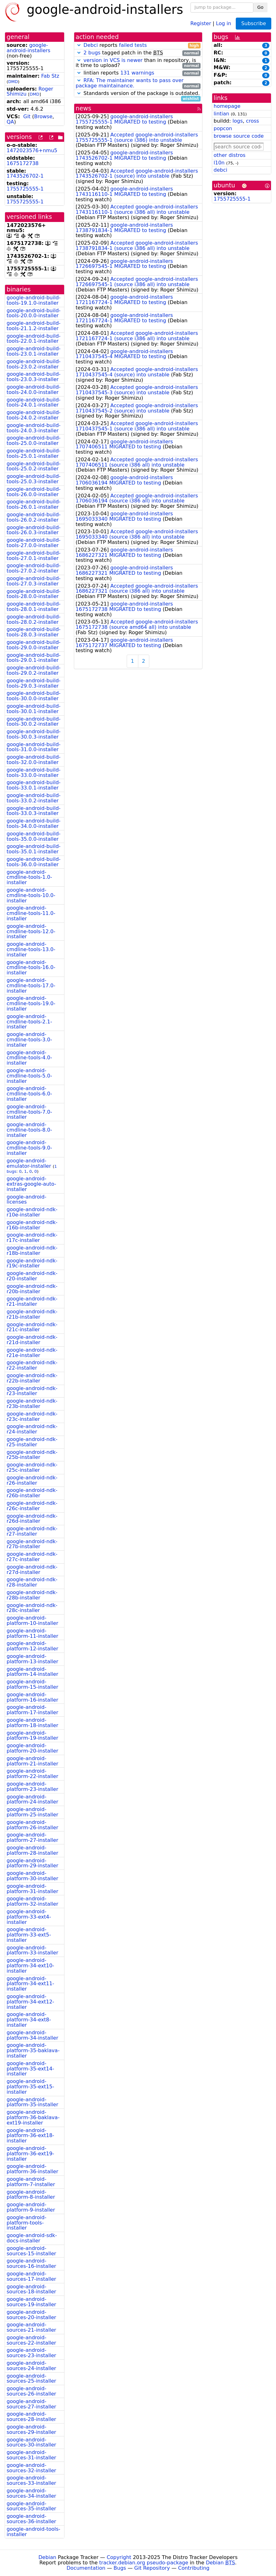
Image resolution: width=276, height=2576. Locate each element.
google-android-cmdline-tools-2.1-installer (29, 1021)
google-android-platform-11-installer (32, 1633)
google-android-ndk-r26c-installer (32, 1505)
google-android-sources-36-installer (31, 2518)
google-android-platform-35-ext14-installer (30, 2068)
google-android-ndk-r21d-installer (32, 1339)
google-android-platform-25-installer (32, 1812)
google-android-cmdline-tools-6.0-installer (29, 1093)
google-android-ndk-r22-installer (32, 1365)
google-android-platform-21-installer (32, 1761)
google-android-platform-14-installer (32, 1671)
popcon (223, 128)
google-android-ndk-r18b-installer (32, 1250)
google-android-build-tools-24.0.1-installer (34, 402)
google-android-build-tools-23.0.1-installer (34, 351)
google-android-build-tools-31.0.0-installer (34, 747)
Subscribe (253, 23)
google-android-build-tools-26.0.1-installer (34, 504)
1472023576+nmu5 (32, 150)
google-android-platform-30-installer (32, 1875)
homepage (227, 106)
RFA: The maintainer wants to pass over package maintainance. (130, 83)
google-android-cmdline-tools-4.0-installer (29, 1058)
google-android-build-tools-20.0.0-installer (34, 313)
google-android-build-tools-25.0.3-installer (34, 479)
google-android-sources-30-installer (31, 2442)
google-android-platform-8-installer (31, 2194)
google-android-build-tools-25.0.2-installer (34, 466)
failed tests (133, 45)
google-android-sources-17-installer (31, 2276)
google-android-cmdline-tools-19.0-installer (31, 1003)
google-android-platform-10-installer (32, 1620)
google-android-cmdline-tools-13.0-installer (31, 949)
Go (260, 7)
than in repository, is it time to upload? (138, 63)
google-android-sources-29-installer (31, 2429)
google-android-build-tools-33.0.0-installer (34, 772)
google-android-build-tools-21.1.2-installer (34, 325)
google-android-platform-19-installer (32, 1735)
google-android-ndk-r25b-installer (32, 1454)
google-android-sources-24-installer (31, 2365)
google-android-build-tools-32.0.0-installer (34, 759)
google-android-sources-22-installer (31, 2340)
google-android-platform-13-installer (32, 1659)
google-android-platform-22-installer (32, 1773)
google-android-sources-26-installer (31, 2391)
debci (220, 170)
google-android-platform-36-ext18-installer (30, 2135)
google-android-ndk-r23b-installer (32, 1403)
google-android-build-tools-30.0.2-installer (34, 721)
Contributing (194, 2568)
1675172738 (23, 163)
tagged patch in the (138, 53)
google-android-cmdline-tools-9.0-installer (29, 1147)
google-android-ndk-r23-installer (32, 1391)
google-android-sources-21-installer (31, 2327)
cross (252, 121)
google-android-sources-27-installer (31, 2404)
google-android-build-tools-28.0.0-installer (34, 594)
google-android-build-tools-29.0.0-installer (34, 645)
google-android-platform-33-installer (32, 1950)
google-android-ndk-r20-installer (32, 1276)
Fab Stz (50, 76)
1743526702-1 (25, 176)
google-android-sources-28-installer (31, 2416)
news (83, 108)
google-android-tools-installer (33, 2531)
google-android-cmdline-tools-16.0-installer (31, 967)
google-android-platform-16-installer (32, 1697)
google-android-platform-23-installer (32, 1786)
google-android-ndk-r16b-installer (32, 1225)
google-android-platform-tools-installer (26, 2222)
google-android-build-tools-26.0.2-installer (34, 517)
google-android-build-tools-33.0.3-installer (34, 811)
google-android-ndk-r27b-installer (32, 1544)
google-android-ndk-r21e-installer (32, 1352)
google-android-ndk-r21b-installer (32, 1314)
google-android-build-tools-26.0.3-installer (34, 530)
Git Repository (152, 2568)
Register (200, 23)
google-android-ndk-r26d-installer (32, 1518)
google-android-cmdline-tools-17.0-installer (31, 985)
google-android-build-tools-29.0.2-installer (34, 670)
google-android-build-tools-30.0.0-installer (34, 695)
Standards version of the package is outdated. (138, 93)
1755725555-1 (25, 189)
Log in (223, 23)
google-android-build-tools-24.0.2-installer (34, 415)
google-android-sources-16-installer (31, 2263)
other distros (230, 155)
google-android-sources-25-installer (31, 2378)
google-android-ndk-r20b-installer (32, 1288)
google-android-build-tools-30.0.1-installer (34, 708)
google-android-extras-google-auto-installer (31, 1184)
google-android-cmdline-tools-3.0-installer (29, 1039)
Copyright (119, 2557)
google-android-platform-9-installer (31, 2207)
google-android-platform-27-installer (32, 1837)
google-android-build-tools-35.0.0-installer (34, 836)
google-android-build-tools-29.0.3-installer (34, 683)
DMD (13, 81)
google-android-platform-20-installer (32, 1748)
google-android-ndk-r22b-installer (32, 1378)
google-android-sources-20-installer (31, 2314)
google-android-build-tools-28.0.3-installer (34, 632)
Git (26, 116)
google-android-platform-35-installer (32, 2102)
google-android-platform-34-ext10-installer (30, 1965)
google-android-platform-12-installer (32, 1646)
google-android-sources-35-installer (31, 2506)
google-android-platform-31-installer (32, 1888)
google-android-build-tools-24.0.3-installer (34, 428)
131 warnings (137, 73)
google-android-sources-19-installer (31, 2301)
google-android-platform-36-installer (32, 2168)
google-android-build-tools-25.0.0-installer (34, 440)
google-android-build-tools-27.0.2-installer (34, 568)
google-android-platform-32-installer (32, 1901)
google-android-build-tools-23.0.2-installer (34, 364)
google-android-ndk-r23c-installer (32, 1416)
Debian (47, 2557)
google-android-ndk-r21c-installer (32, 1327)
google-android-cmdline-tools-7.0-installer (29, 1112)
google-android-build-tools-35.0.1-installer (34, 849)
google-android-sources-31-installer (31, 2455)
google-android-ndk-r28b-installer (32, 1595)
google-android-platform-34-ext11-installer (30, 1983)
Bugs (119, 2568)
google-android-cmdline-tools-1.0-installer (29, 877)
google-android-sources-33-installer (31, 2480)
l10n (219, 163)
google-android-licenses (26, 1199)
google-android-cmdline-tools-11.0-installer (31, 913)
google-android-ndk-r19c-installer (32, 1263)
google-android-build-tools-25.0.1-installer (34, 453)
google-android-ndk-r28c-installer (32, 1608)
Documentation (86, 2568)
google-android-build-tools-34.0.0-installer (34, 823)
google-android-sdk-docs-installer (32, 2238)
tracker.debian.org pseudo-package (143, 2563)
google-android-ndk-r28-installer (32, 1582)
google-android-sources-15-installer (31, 2251)
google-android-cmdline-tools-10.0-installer (31, 895)
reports (138, 45)
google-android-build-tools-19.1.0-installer (34, 300)
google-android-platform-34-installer (32, 2035)
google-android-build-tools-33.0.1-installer (34, 785)
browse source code (239, 136)
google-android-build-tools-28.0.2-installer (34, 619)
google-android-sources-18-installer (31, 2289)
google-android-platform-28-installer (32, 1850)
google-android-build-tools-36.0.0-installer (34, 861)
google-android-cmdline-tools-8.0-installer (29, 1130)
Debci (91, 45)
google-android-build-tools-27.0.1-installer (34, 555)
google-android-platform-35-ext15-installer (30, 2086)
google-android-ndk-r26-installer (32, 1480)
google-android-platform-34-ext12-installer (30, 2001)
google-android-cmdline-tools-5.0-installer (29, 1075)
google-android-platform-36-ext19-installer (30, 2153)
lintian (221, 114)
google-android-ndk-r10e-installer (32, 1212)
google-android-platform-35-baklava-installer (33, 2050)
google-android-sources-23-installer (31, 2352)
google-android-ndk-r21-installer (32, 1301)
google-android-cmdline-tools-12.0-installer (31, 931)
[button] (78, 45)
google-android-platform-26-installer (32, 1825)
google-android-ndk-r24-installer (32, 1429)
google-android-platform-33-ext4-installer (29, 1916)
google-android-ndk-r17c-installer (32, 1237)
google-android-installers (28, 47)
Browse (43, 116)
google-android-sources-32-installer (31, 2468)
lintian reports (138, 73)
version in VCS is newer (113, 60)
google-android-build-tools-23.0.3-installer (34, 376)
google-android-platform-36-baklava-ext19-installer (33, 2117)
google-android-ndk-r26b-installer (32, 1493)
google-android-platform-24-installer (32, 1799)
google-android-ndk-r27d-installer (32, 1569)
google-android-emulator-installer (29, 1163)
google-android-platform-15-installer (32, 1684)
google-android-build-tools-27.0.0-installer (34, 542)
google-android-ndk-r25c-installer (32, 1467)
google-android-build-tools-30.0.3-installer (34, 734)
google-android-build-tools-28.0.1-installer (34, 606)
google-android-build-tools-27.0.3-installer (34, 581)
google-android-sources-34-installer (31, 2493)
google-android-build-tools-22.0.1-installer (34, 338)
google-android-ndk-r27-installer (32, 1531)
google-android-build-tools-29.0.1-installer (34, 657)
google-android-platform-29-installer (32, 1863)
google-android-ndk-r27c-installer (32, 1556)
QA (10, 122)
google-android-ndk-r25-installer (32, 1442)
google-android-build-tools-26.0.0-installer (34, 491)
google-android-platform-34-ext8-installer (29, 2019)
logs (237, 121)
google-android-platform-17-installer (32, 1709)
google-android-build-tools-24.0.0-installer (34, 389)
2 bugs (92, 53)
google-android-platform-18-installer (32, 1722)
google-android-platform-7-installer (31, 2181)
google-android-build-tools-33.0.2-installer (34, 798)
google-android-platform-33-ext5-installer (29, 1934)
